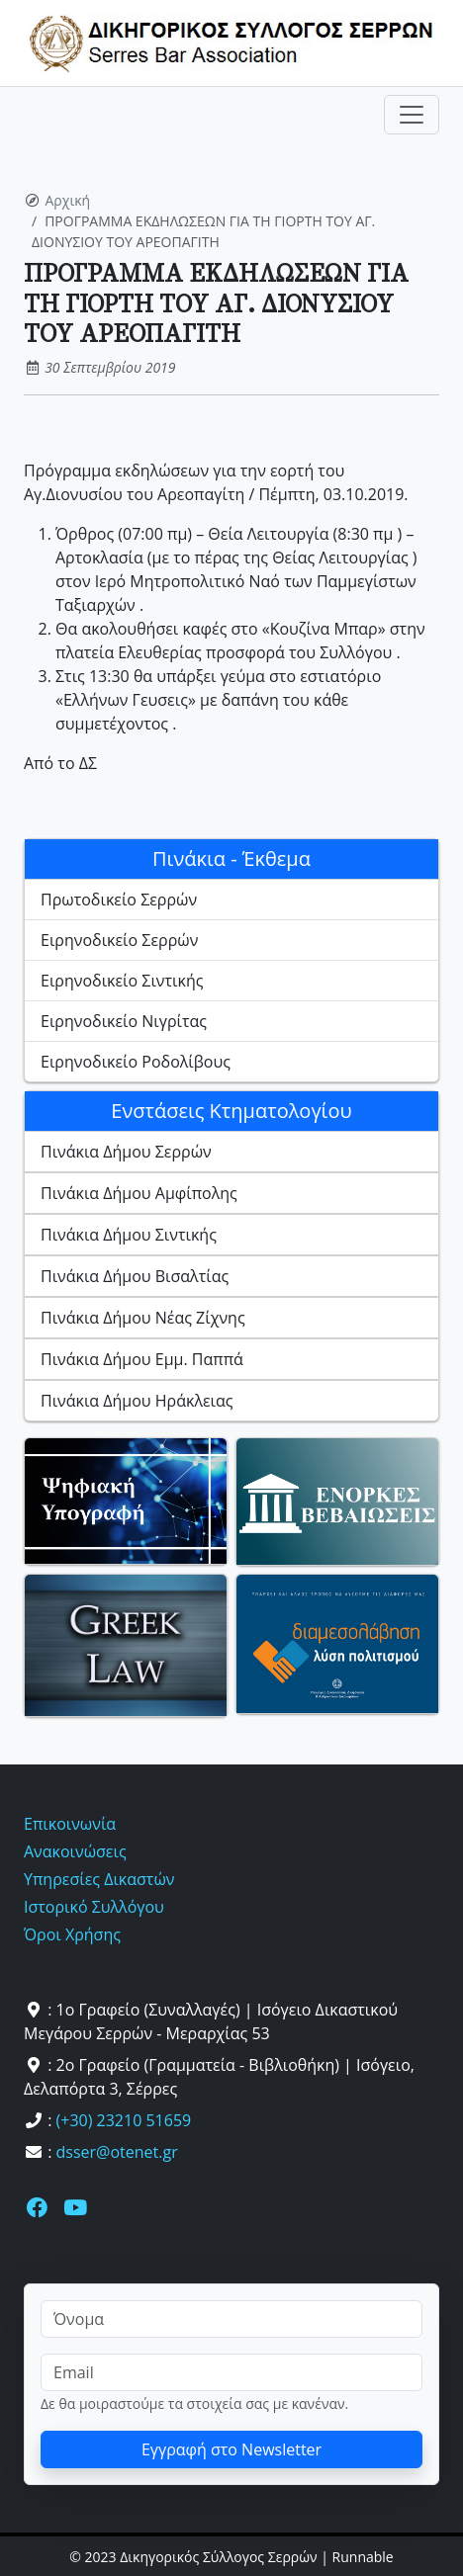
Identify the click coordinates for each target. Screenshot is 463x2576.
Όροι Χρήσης (72, 1934)
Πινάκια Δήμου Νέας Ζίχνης (143, 1318)
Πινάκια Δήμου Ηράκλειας (137, 1401)
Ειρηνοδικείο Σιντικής (122, 980)
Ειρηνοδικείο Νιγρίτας (124, 1021)
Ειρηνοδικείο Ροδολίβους (136, 1062)
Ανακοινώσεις (75, 1851)
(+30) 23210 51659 (124, 2120)
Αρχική (68, 200)
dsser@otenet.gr (117, 2152)
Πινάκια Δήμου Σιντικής (129, 1234)
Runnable (363, 2556)
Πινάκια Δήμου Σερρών (126, 1151)
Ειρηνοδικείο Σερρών (119, 940)
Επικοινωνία (70, 1824)
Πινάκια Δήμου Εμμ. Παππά (142, 1359)
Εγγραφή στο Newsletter (231, 2449)
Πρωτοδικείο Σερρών (119, 899)
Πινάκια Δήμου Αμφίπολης (139, 1193)
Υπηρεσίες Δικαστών (99, 1879)
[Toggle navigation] (411, 114)
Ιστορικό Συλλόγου (94, 1907)
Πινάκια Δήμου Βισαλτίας (135, 1276)
